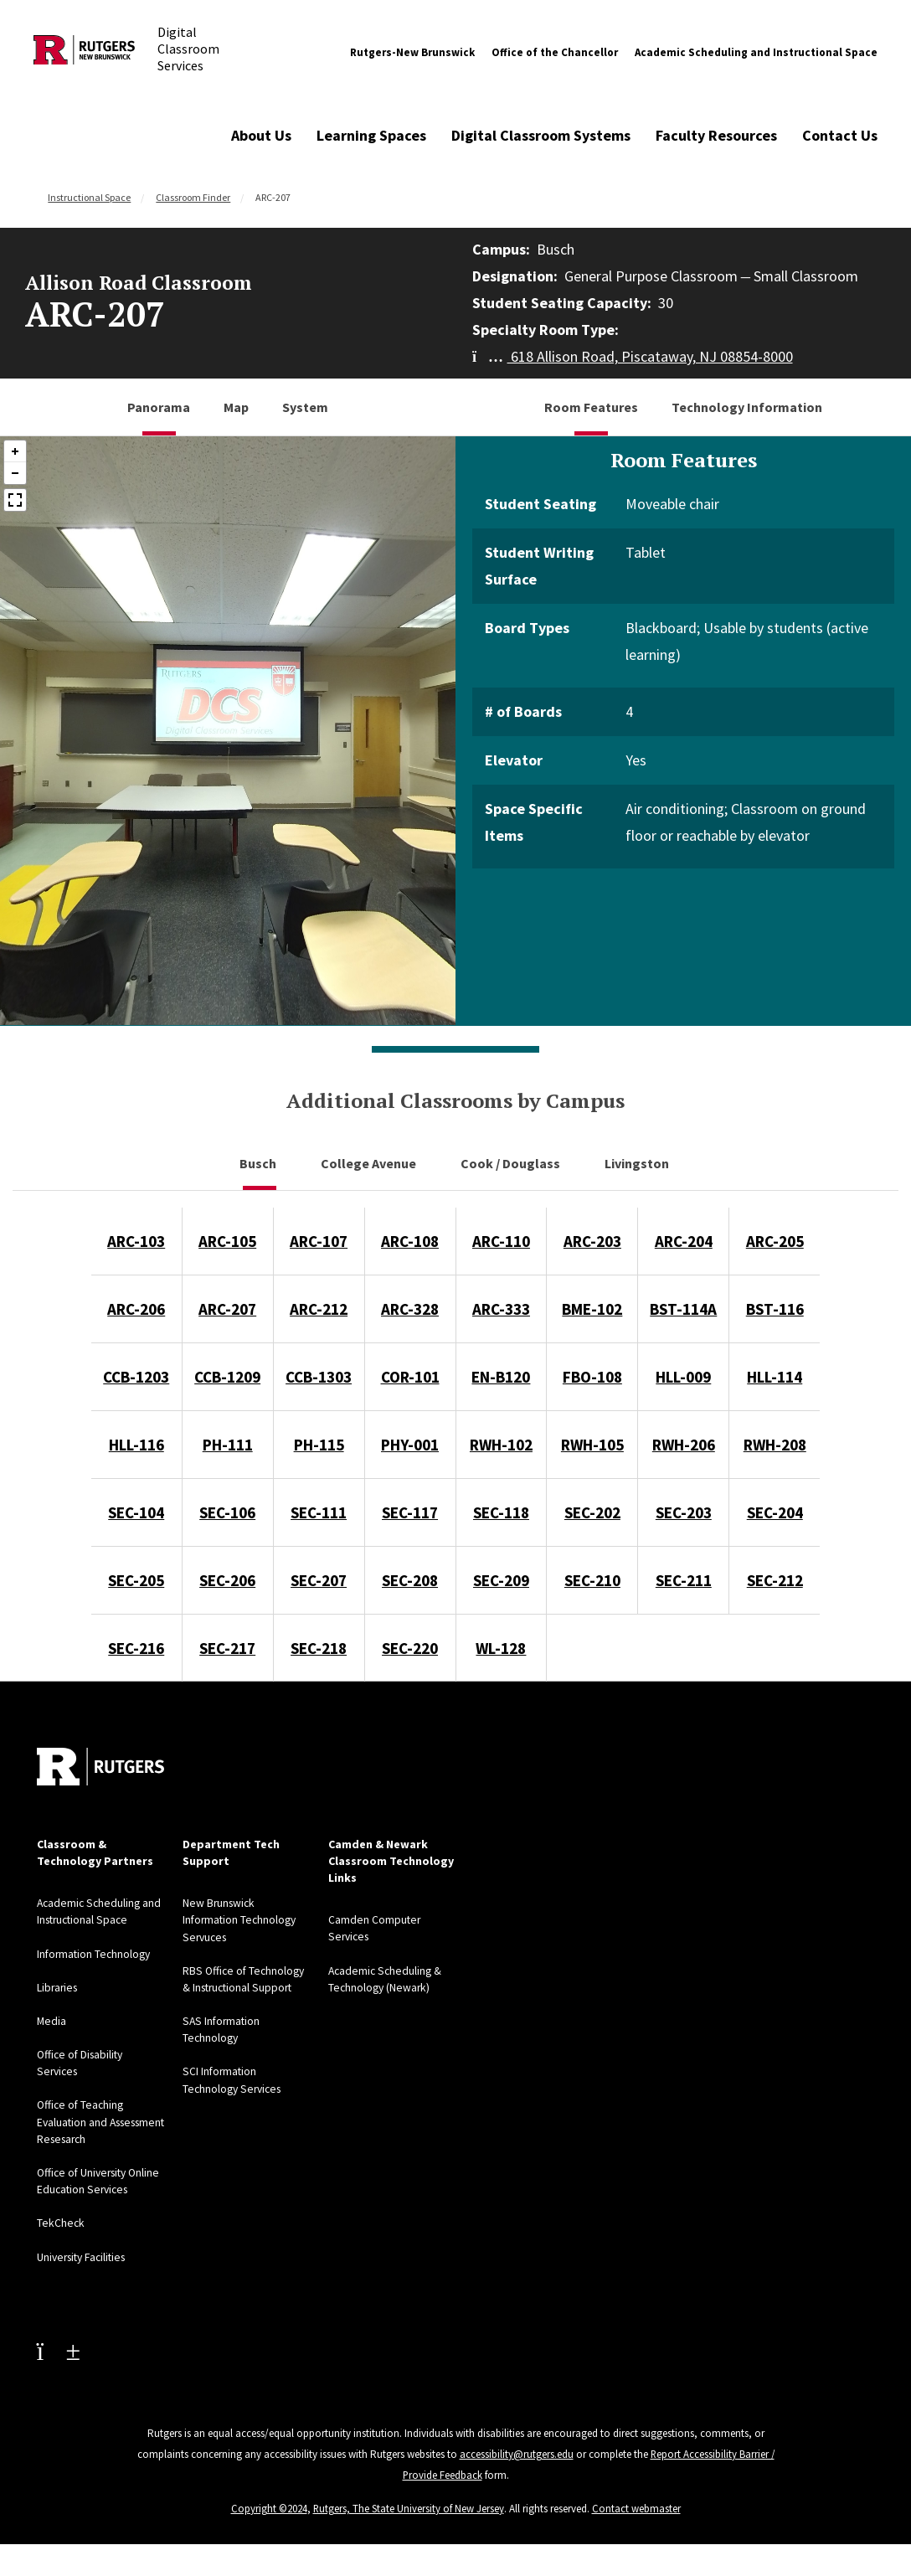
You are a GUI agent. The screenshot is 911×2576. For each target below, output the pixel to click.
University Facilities (85, 2271)
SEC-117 (410, 1512)
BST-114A (683, 1309)
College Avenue (370, 1163)
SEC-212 (775, 1580)
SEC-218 (319, 1648)
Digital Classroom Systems (540, 135)
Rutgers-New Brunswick (412, 52)
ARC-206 (136, 1309)
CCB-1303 (319, 1377)
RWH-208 (775, 1445)
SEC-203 (684, 1512)
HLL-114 (774, 1377)
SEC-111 (319, 1512)
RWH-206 (683, 1445)
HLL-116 (136, 1445)
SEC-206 (227, 1580)
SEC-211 (684, 1580)
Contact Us (840, 135)
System (305, 407)
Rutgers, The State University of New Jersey (409, 2520)
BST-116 (775, 1309)
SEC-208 (410, 1580)
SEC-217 (227, 1648)
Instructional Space (89, 197)
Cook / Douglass (512, 1163)
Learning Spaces (371, 135)
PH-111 (228, 1445)
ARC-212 (318, 1309)
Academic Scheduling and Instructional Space (756, 52)
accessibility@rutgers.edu (516, 2467)
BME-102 (592, 1309)
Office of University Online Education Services (85, 2187)
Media (52, 2019)
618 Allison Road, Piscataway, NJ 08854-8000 (632, 356)
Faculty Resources (716, 135)
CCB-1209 (227, 1377)
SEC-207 (319, 1580)
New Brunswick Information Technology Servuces (242, 1919)
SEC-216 (136, 1648)
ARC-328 (410, 1309)
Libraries (58, 1986)
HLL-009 (683, 1377)
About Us (261, 135)
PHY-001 (410, 1445)
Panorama (158, 407)
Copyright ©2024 (268, 2520)
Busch (259, 1163)
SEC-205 (136, 1580)
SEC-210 (592, 1580)
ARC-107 (318, 1241)
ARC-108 (410, 1241)
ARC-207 (227, 1309)
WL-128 (501, 1648)
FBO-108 (592, 1377)
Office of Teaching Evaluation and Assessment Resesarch (96, 2120)
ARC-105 (227, 1241)
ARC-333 (501, 1309)
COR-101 (410, 1377)
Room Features (591, 407)
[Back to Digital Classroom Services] (84, 52)
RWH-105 (592, 1445)
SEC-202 (592, 1512)
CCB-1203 (136, 1377)
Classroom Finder (193, 197)
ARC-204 (684, 1241)
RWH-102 (501, 1445)
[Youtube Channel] (58, 2365)
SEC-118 (501, 1512)
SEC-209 (501, 1580)
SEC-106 (227, 1512)
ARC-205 (775, 1241)
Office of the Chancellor (555, 52)
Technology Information (747, 407)
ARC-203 (592, 1241)
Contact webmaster (637, 2520)
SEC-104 (136, 1512)
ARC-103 (136, 1241)
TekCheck (61, 2237)
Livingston (638, 1163)
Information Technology (96, 1952)
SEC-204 (775, 1512)
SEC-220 (410, 1648)
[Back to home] (100, 1766)
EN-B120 (500, 1377)
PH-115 (319, 1445)
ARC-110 (501, 1241)
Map (236, 407)
